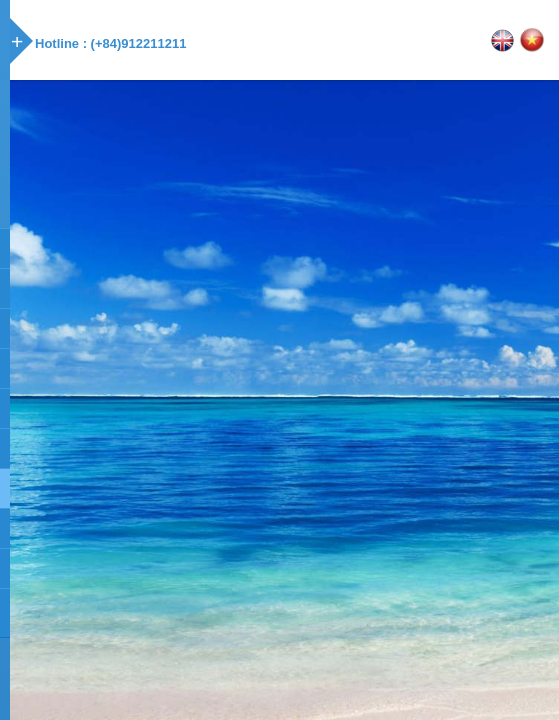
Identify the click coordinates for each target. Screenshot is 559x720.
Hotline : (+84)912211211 (110, 43)
